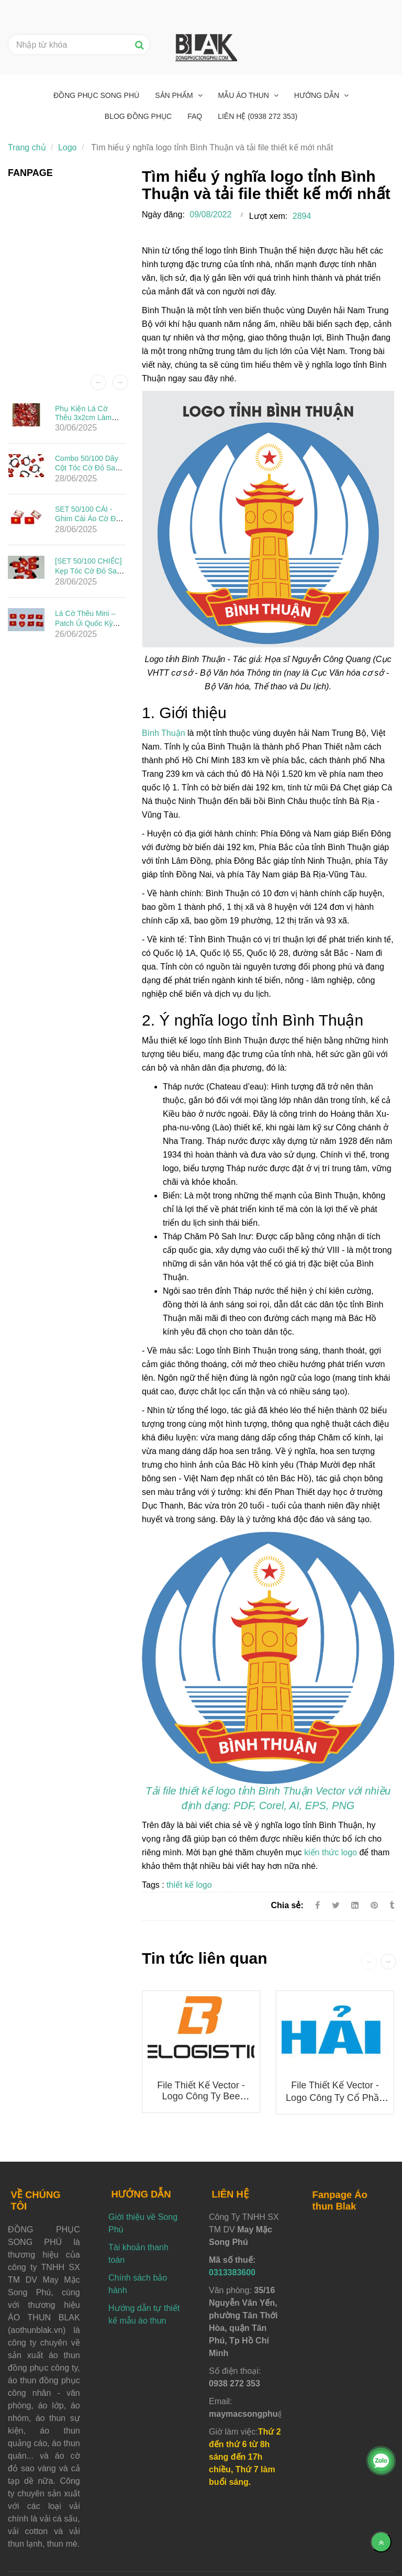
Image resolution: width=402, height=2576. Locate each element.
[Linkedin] (355, 1905)
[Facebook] (317, 1905)
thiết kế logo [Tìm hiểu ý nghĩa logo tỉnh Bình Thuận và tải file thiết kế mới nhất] (188, 1884)
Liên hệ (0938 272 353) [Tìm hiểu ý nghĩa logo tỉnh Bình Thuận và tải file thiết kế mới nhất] (257, 116)
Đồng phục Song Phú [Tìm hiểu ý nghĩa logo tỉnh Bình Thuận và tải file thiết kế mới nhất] (96, 95)
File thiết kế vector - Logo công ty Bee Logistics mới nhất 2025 (200, 2097)
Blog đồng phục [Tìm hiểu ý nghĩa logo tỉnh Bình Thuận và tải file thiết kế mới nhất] (138, 116)
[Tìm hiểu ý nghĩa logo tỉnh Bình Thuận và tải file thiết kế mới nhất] (375, 1905)
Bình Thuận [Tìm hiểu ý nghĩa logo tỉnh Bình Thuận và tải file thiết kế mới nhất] (163, 733)
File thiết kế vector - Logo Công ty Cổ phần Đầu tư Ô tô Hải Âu (335, 2098)
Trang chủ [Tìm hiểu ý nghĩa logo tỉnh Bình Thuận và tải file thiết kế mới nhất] (27, 147)
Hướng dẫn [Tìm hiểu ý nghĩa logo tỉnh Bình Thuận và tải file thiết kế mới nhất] (317, 95)
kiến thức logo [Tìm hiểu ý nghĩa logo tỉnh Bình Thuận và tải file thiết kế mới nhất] (330, 1852)
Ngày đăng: (163, 214)
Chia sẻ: (287, 1905)
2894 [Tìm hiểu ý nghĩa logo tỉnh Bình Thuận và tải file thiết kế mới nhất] (302, 216)
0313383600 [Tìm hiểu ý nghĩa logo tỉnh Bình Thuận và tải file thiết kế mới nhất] (232, 2272)
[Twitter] (336, 1905)
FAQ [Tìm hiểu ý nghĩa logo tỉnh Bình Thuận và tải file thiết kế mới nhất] (194, 116)
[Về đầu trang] (381, 2541)
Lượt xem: (268, 216)
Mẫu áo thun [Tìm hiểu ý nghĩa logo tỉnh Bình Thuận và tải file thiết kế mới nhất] (244, 95)
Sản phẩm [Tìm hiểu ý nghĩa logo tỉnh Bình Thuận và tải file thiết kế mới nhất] (175, 95)
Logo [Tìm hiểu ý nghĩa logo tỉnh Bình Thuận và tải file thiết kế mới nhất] (67, 147)
